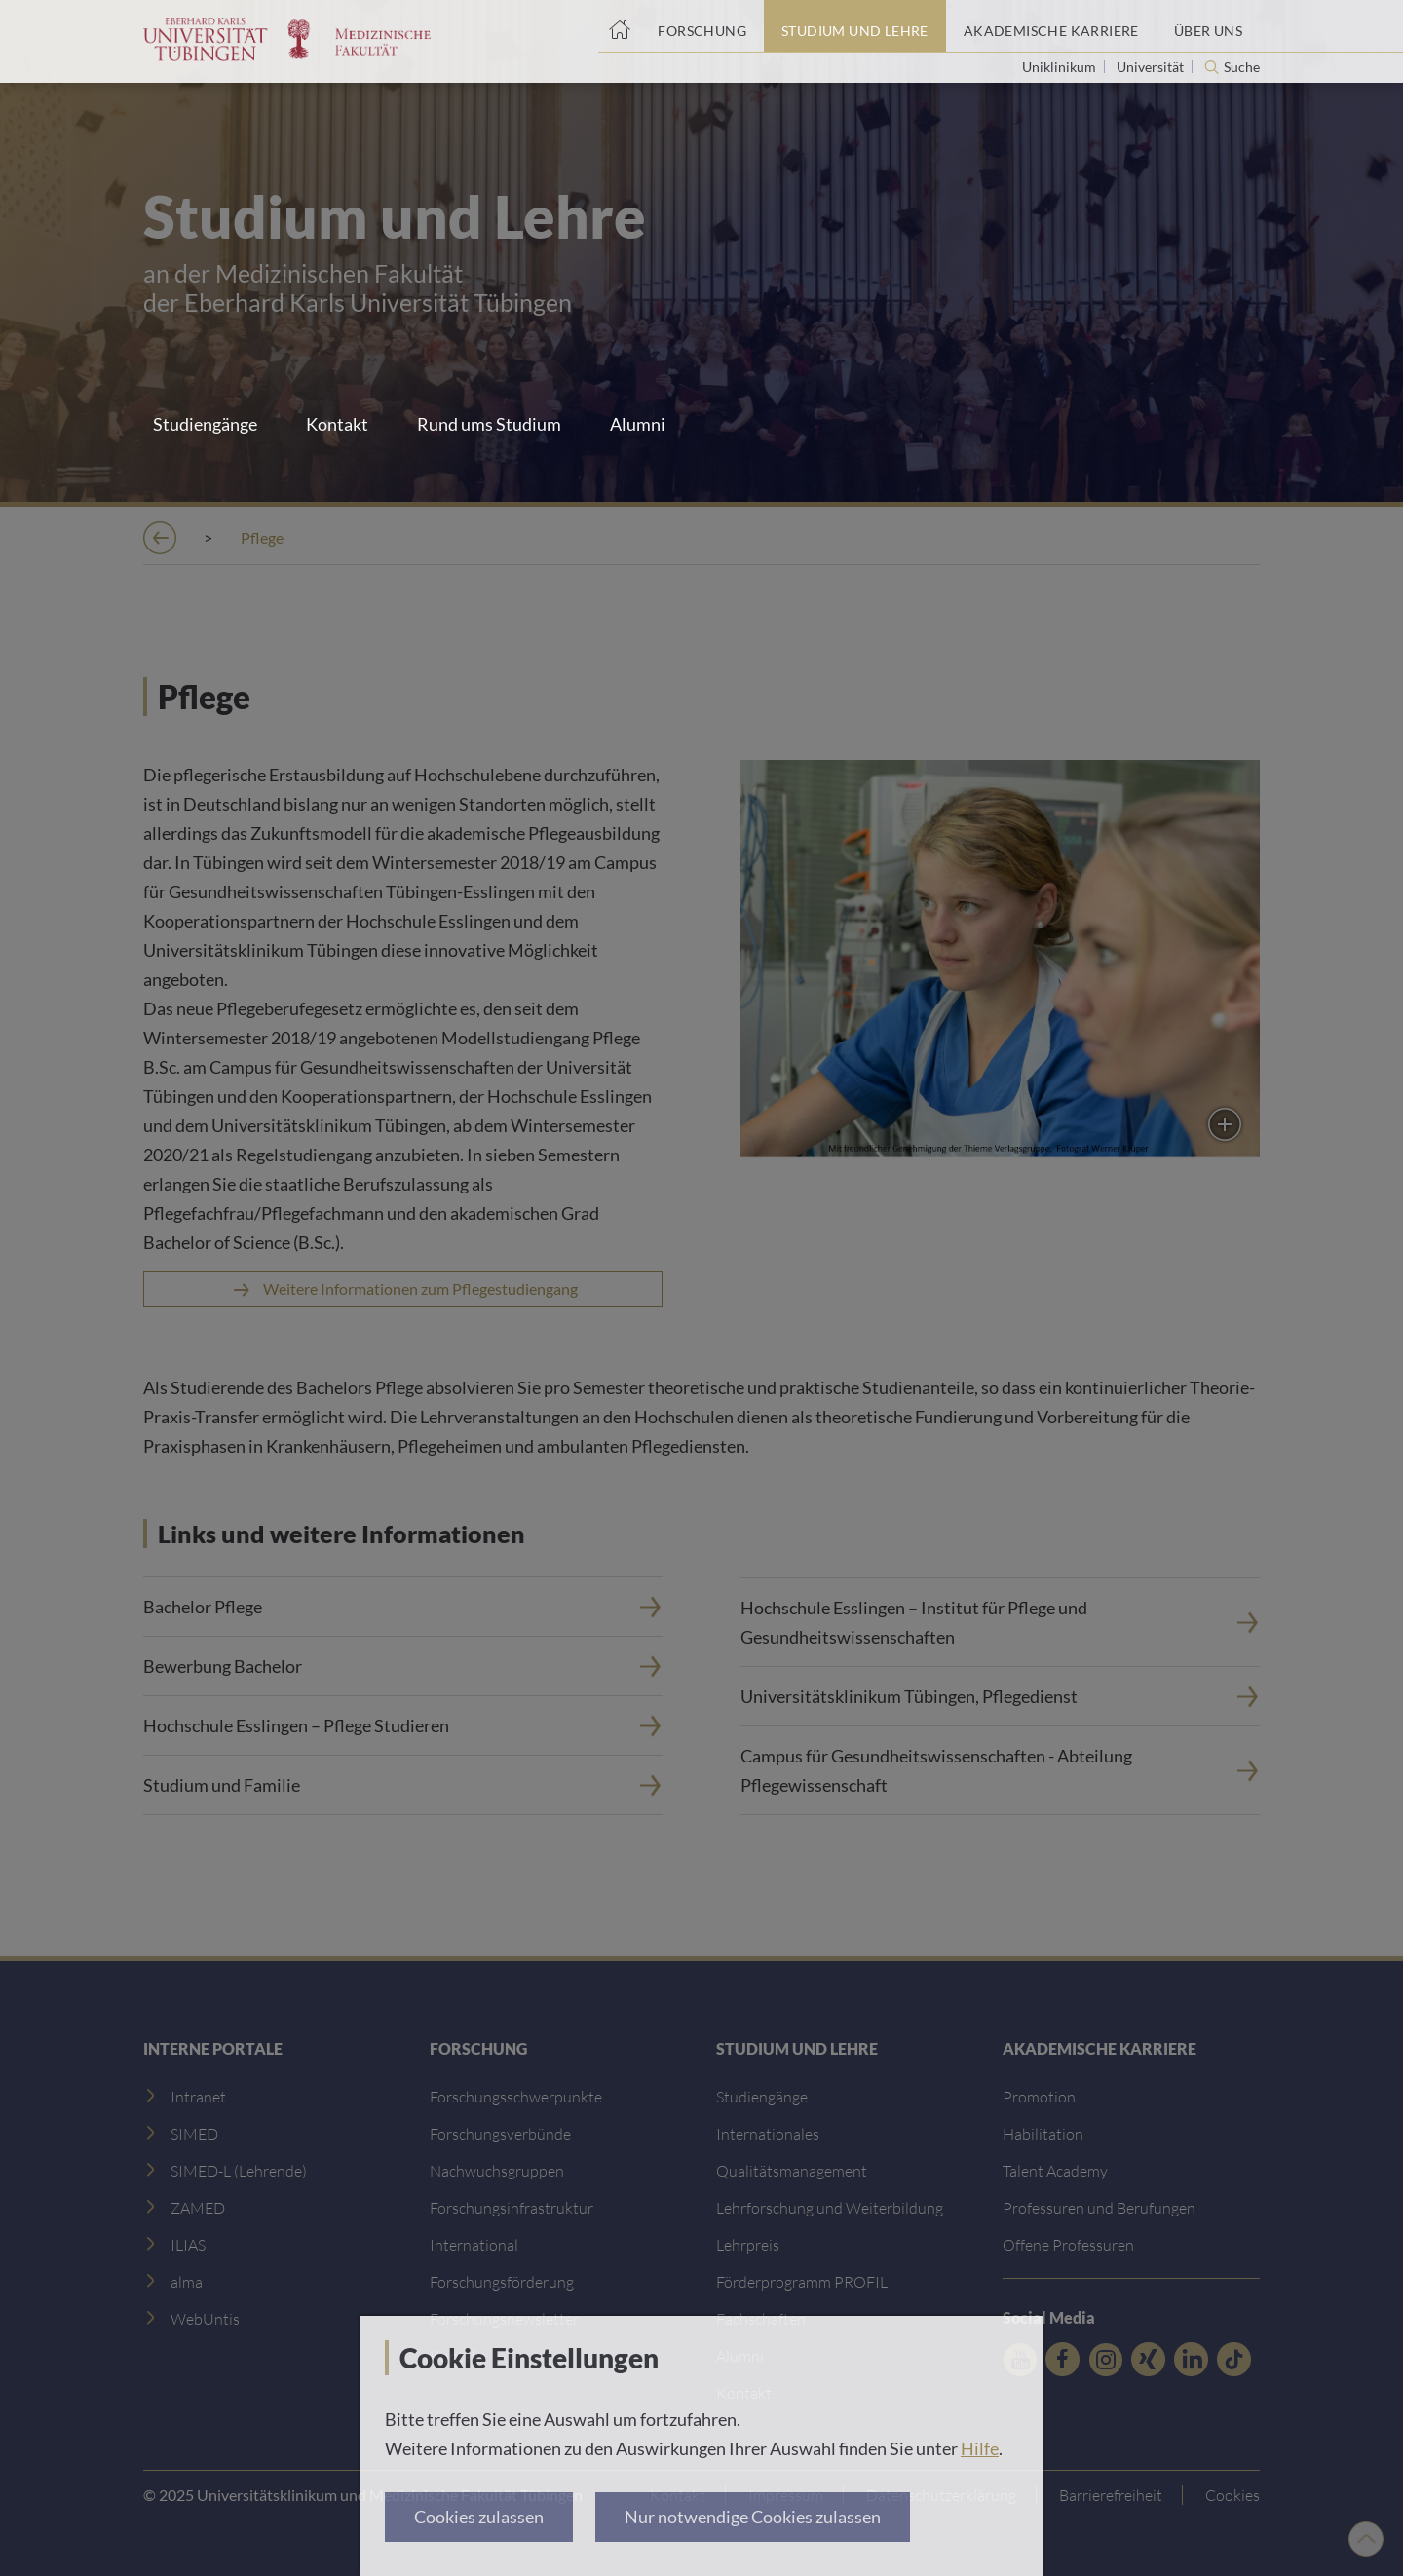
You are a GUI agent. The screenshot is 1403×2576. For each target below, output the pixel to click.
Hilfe (980, 2448)
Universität (1152, 66)
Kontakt (337, 424)
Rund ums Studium (489, 424)
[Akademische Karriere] (1051, 26)
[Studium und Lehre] (855, 26)
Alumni (637, 424)
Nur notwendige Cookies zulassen (753, 2516)
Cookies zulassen (479, 2516)
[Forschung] (702, 26)
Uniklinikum (1060, 66)
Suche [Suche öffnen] (1242, 67)
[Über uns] (1208, 26)
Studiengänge (205, 424)
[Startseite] (619, 26)
